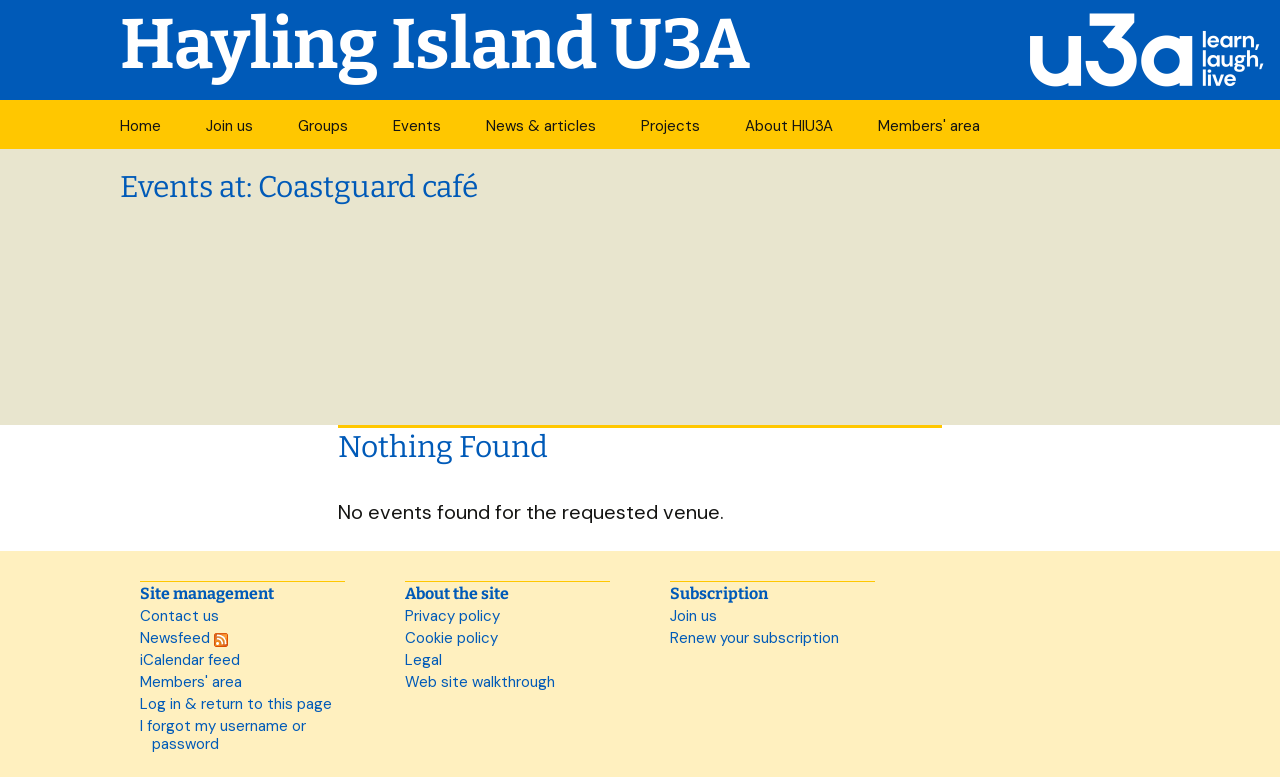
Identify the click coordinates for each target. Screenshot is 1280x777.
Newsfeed (184, 638)
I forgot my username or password (223, 735)
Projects (670, 126)
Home (140, 126)
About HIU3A (789, 126)
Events (417, 126)
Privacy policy (452, 616)
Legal (423, 660)
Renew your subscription (754, 638)
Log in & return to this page (236, 704)
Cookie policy (451, 638)
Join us (229, 126)
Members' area (929, 126)
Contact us (179, 616)
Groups (323, 126)
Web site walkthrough (480, 682)
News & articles (541, 126)
